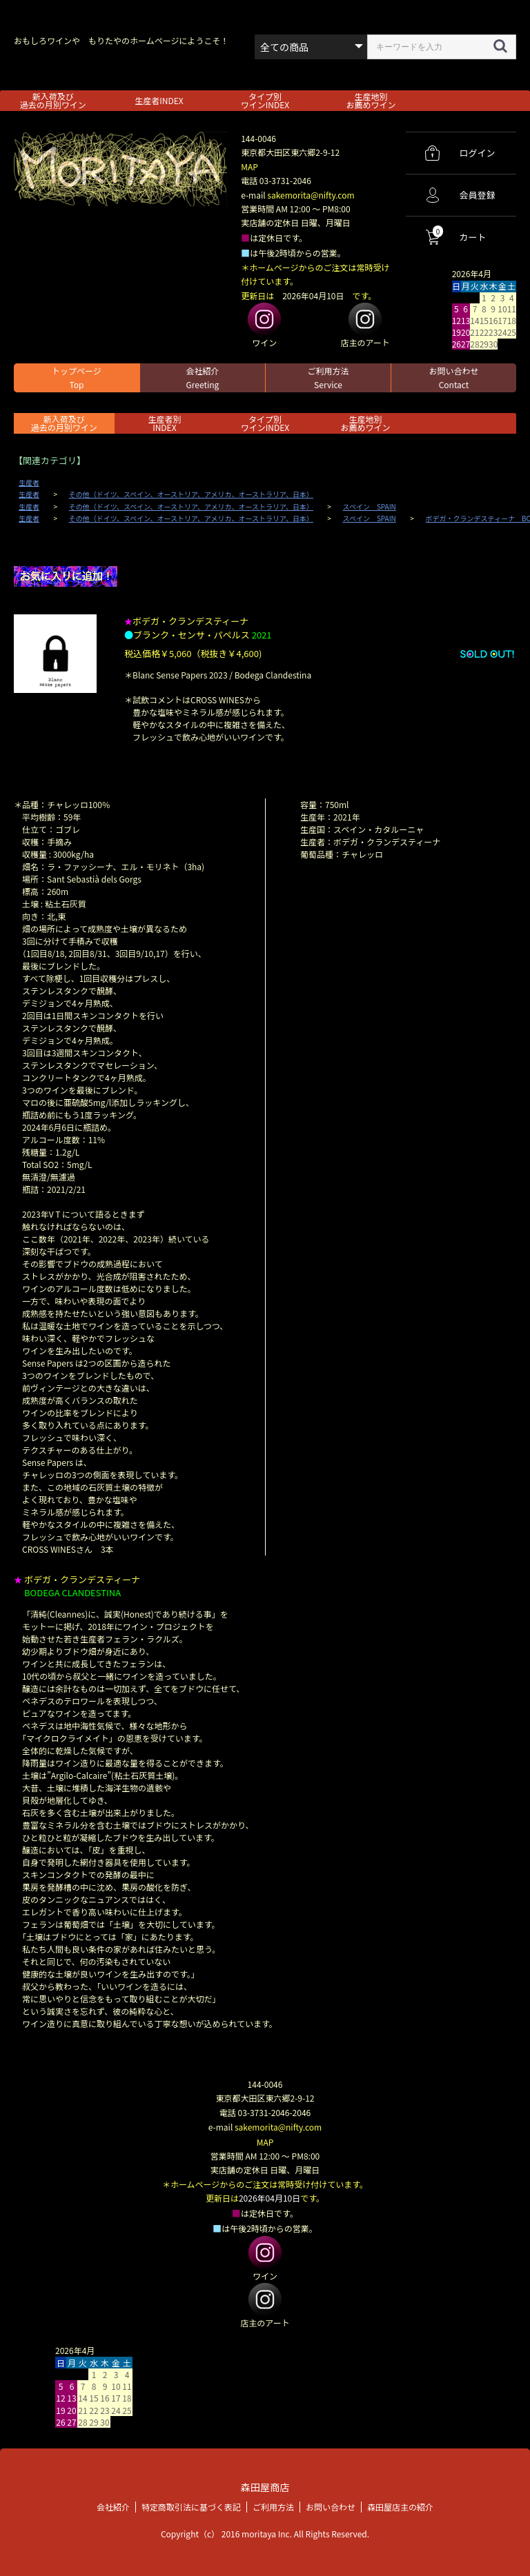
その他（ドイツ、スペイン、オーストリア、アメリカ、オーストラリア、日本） (191, 494)
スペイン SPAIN (369, 507)
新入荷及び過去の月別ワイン (53, 100)
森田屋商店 (265, 2485)
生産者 (29, 482)
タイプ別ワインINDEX (265, 100)
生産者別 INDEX (164, 423)
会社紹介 (202, 377)
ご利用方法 (328, 377)
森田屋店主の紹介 (400, 2504)
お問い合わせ (453, 377)
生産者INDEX (159, 100)
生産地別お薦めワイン (371, 100)
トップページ (76, 377)
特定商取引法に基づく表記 (191, 2504)
